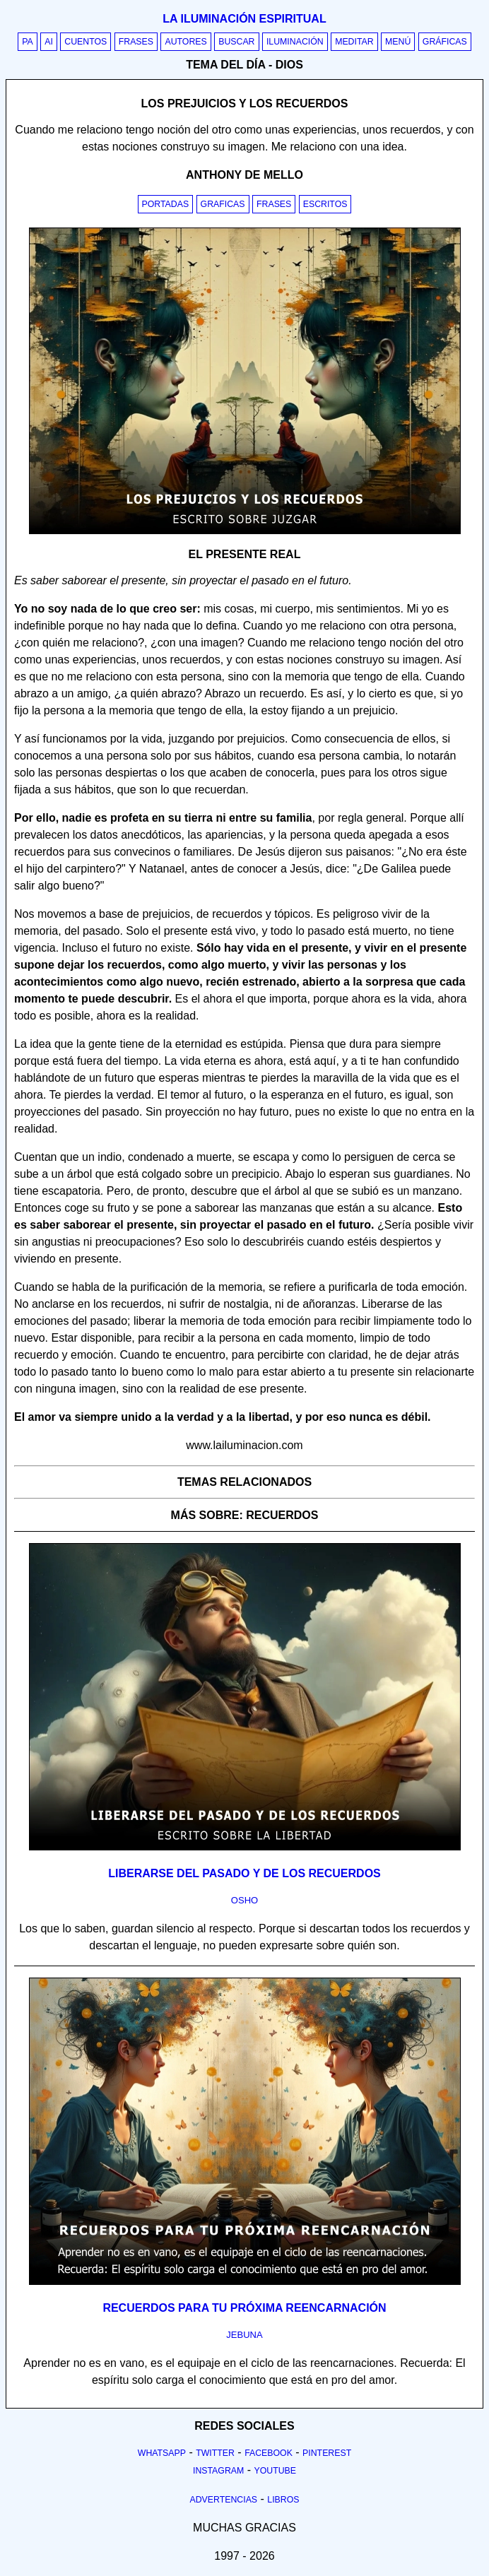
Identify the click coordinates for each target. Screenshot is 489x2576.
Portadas (165, 204)
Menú (398, 42)
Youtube (275, 2471)
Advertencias (224, 2500)
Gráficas (445, 42)
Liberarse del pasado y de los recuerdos (244, 1873)
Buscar (236, 42)
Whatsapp (162, 2453)
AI (49, 42)
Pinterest (326, 2453)
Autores (185, 42)
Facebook (269, 2453)
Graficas (223, 204)
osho (244, 1900)
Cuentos (85, 42)
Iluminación (295, 42)
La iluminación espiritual (244, 19)
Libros (283, 2500)
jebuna (244, 2334)
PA (27, 42)
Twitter (215, 2453)
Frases (136, 42)
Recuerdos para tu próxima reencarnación (244, 2308)
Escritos (325, 204)
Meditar (354, 42)
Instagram (218, 2471)
